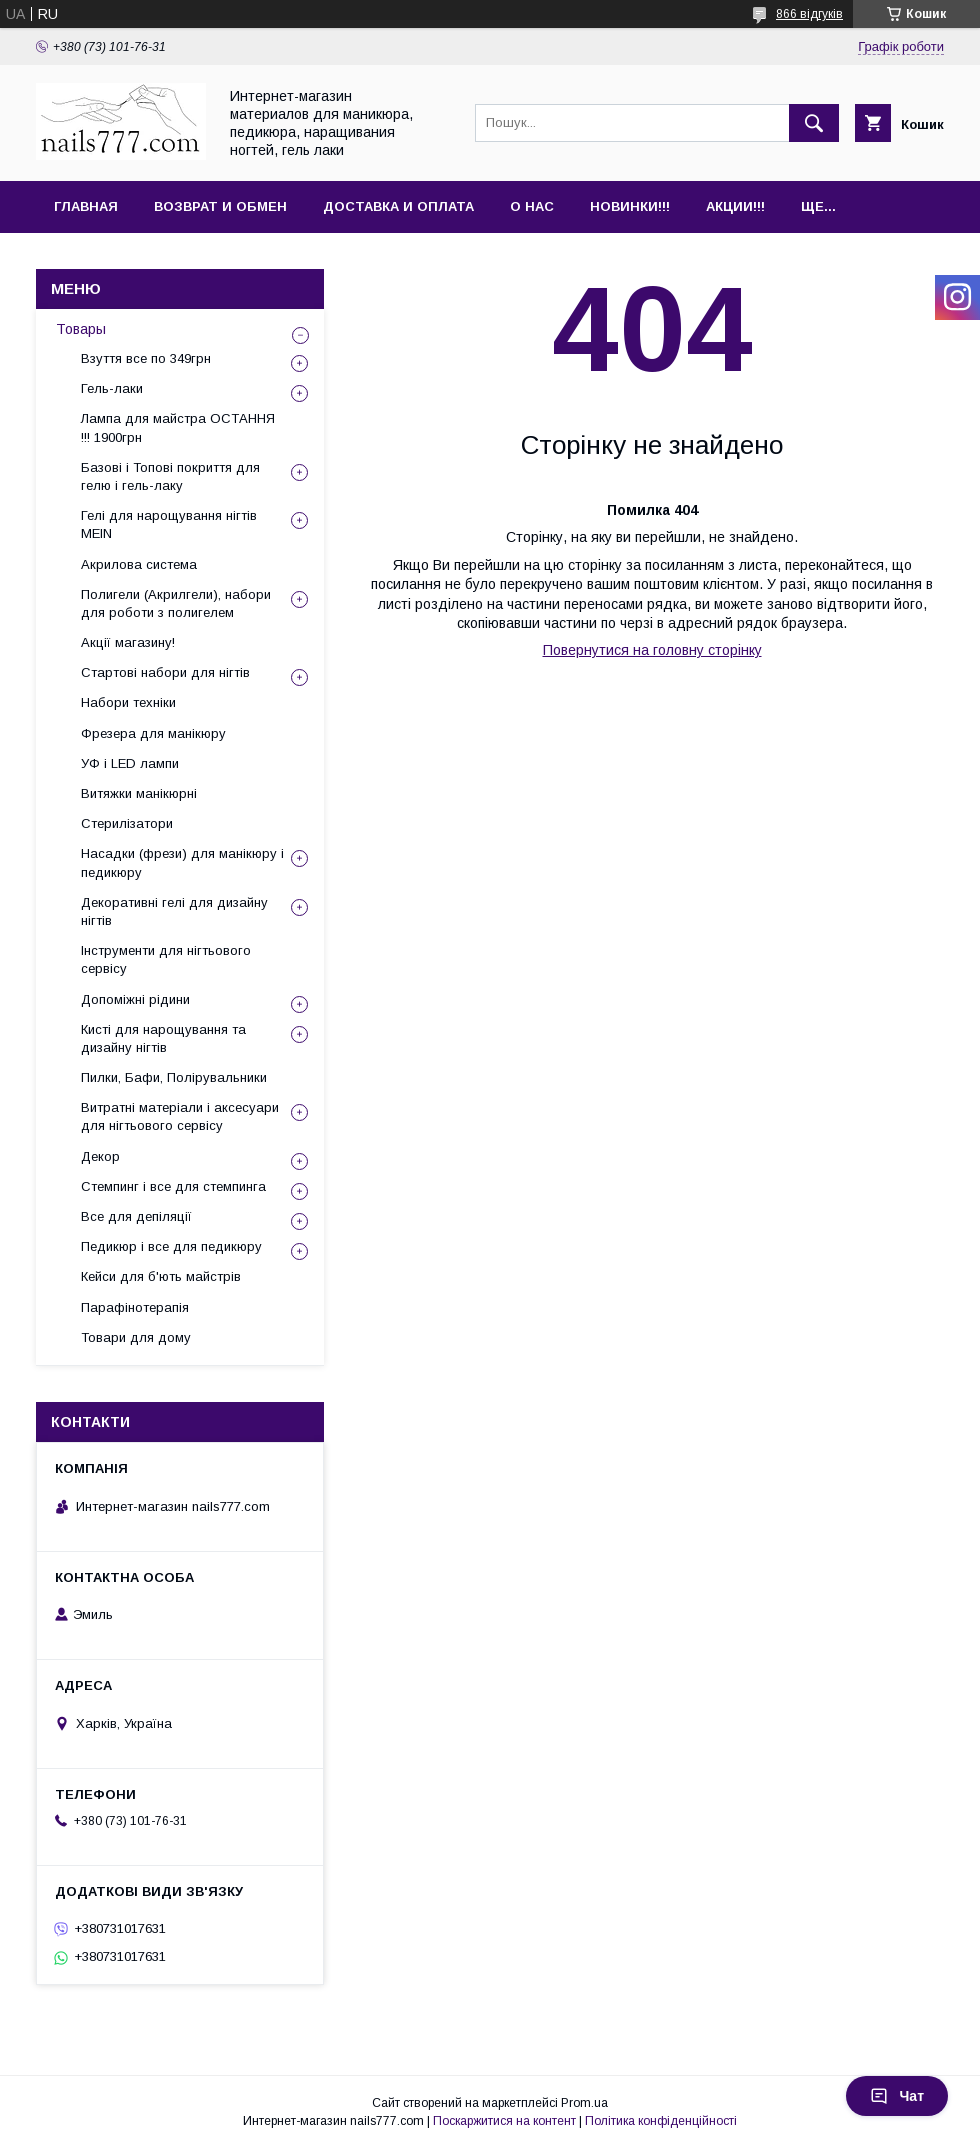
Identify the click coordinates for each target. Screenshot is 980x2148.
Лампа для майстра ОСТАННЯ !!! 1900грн (178, 427)
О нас (532, 206)
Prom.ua (584, 2103)
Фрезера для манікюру (153, 733)
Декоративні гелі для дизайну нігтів (174, 911)
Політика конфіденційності (661, 2121)
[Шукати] (814, 123)
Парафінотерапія (135, 1307)
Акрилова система (139, 564)
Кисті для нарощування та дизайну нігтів (163, 1038)
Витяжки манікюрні (139, 793)
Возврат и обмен (220, 206)
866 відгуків (809, 14)
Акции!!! (735, 206)
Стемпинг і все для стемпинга (173, 1186)
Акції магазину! (128, 642)
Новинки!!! (630, 206)
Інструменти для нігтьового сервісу (166, 959)
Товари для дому (136, 1337)
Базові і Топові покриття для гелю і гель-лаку (170, 476)
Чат (897, 2096)
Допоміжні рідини (135, 999)
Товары (81, 329)
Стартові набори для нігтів (165, 672)
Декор (100, 1156)
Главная (86, 206)
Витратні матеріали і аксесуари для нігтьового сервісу (180, 1116)
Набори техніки (128, 702)
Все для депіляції (136, 1216)
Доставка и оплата (398, 206)
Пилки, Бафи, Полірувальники (174, 1077)
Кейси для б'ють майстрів (161, 1276)
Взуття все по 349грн (146, 358)
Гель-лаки (112, 388)
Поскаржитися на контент (504, 2121)
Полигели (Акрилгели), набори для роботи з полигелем (176, 603)
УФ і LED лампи (130, 763)
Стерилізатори (127, 823)
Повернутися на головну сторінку (652, 650)
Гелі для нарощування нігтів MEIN (169, 524)
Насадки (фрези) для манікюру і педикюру (182, 862)
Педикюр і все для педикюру (171, 1246)
